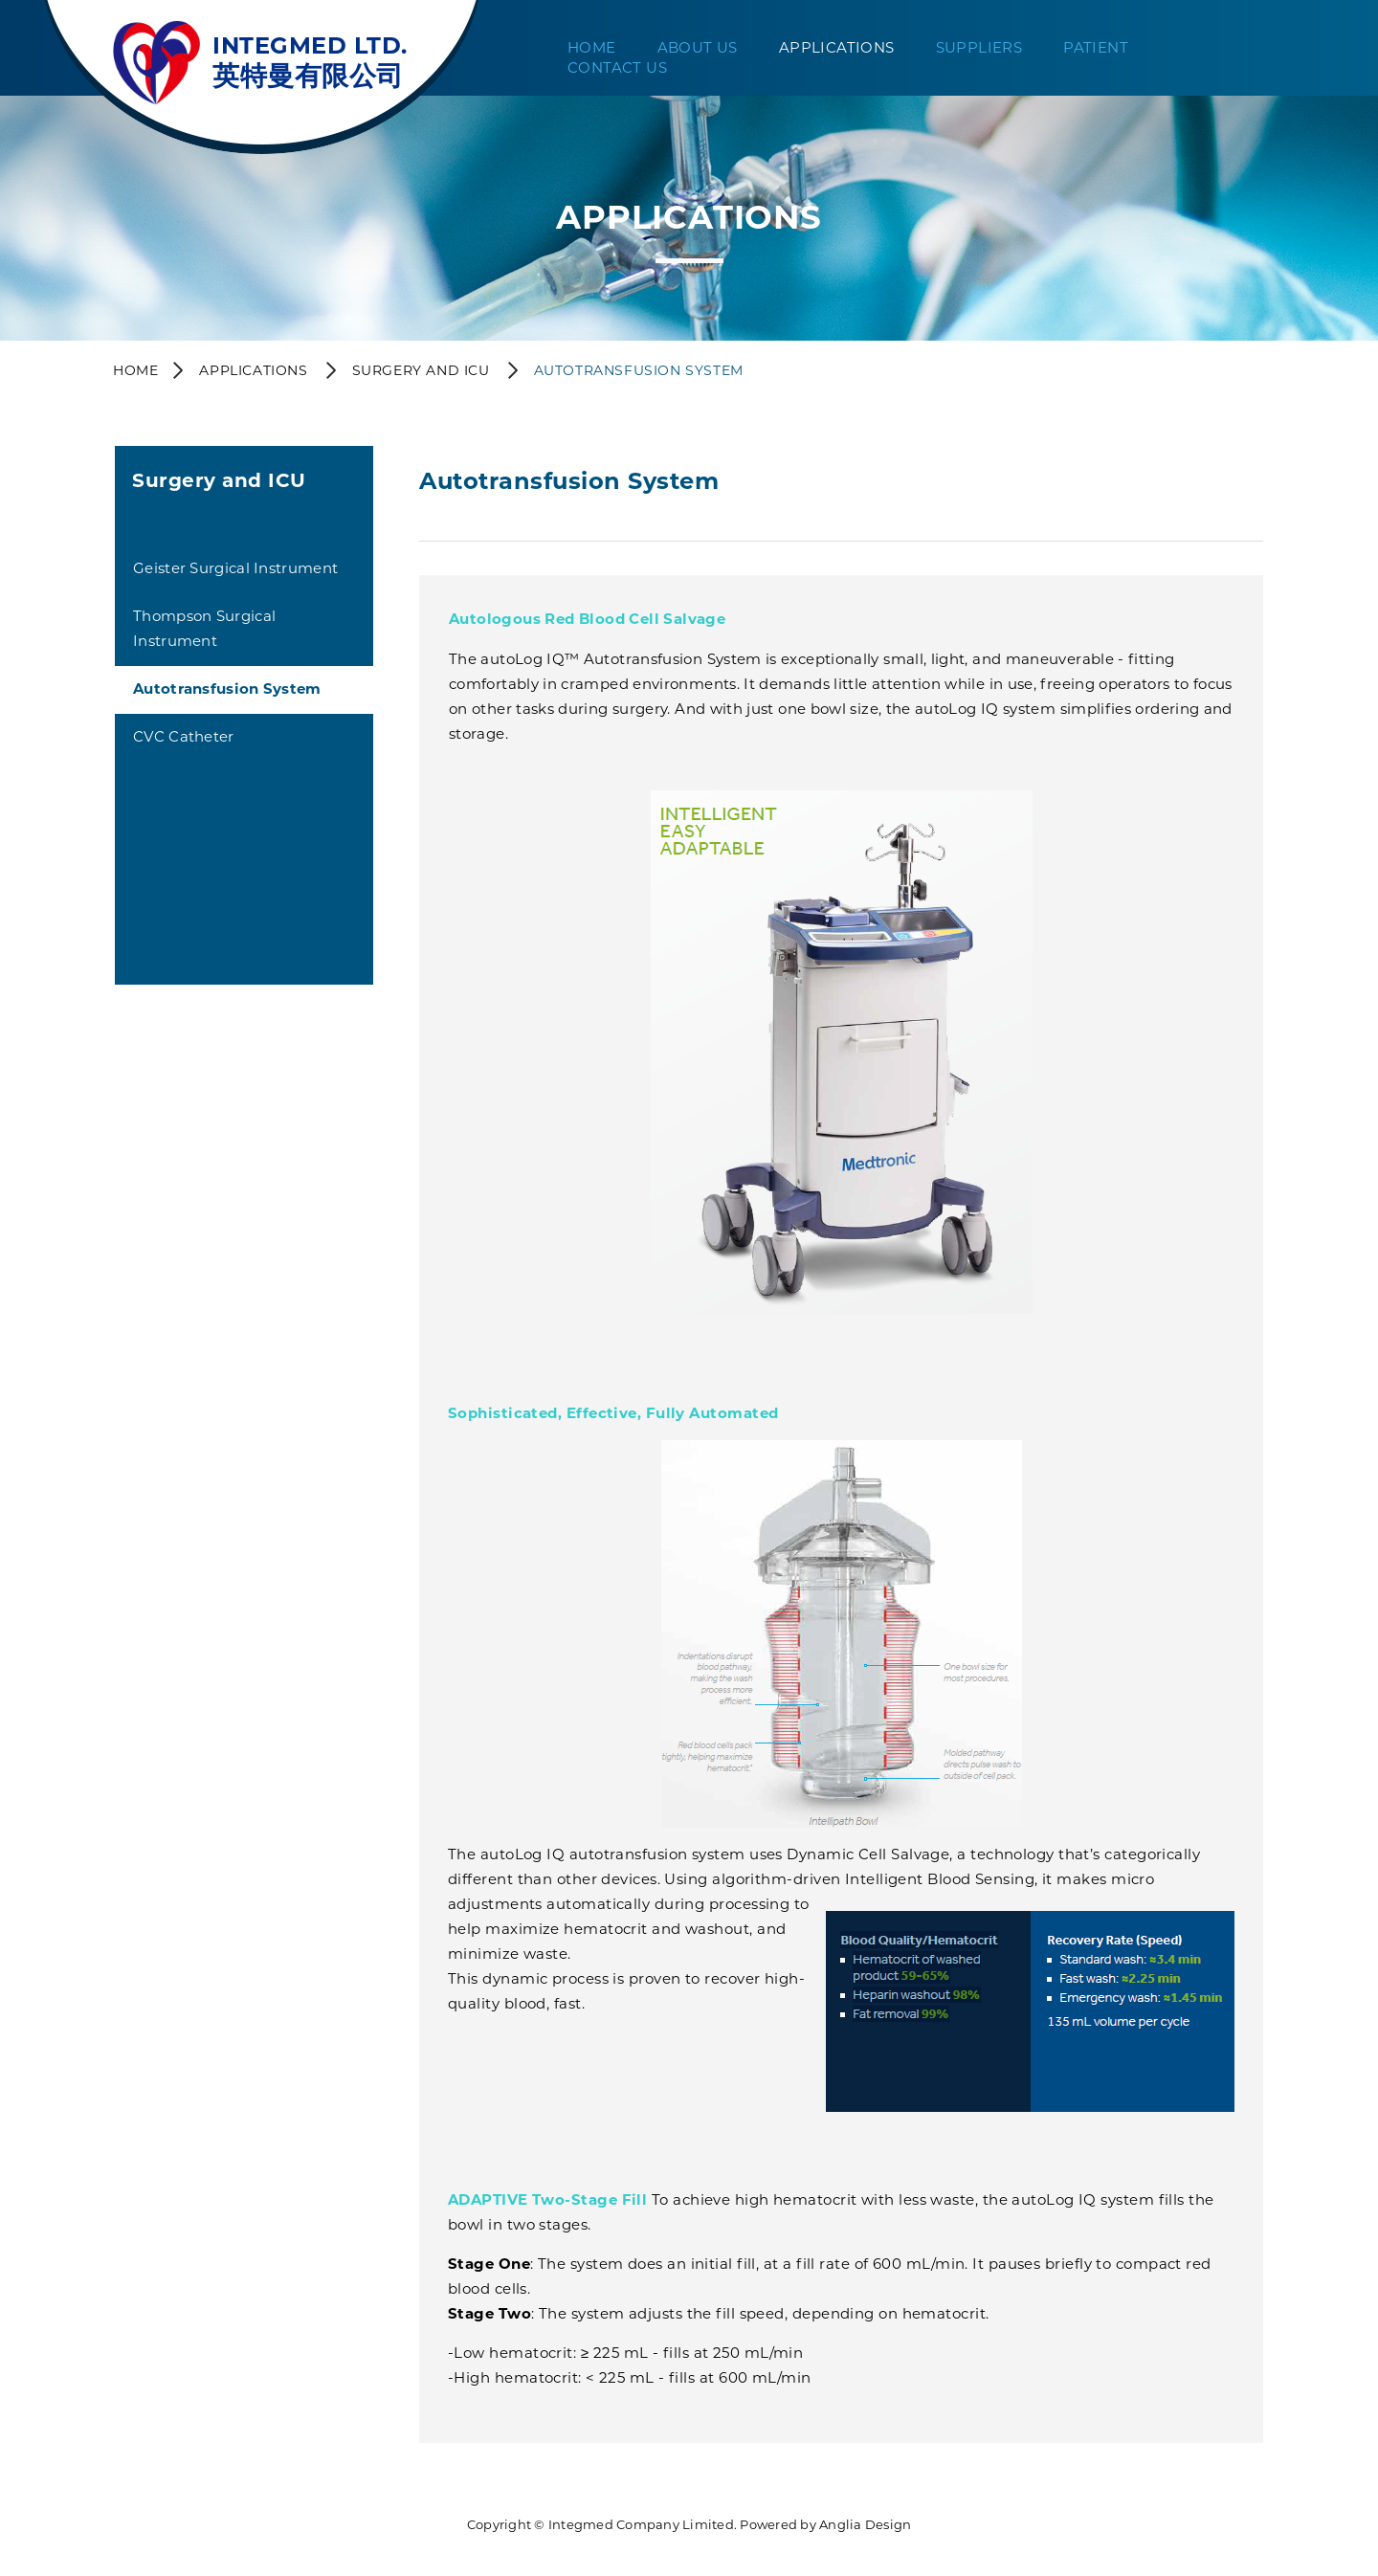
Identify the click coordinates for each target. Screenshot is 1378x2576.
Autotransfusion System (227, 688)
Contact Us (617, 67)
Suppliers (979, 47)
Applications (837, 47)
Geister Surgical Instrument (235, 568)
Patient (1095, 47)
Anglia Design (865, 2524)
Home (591, 47)
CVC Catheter (183, 736)
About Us (697, 47)
